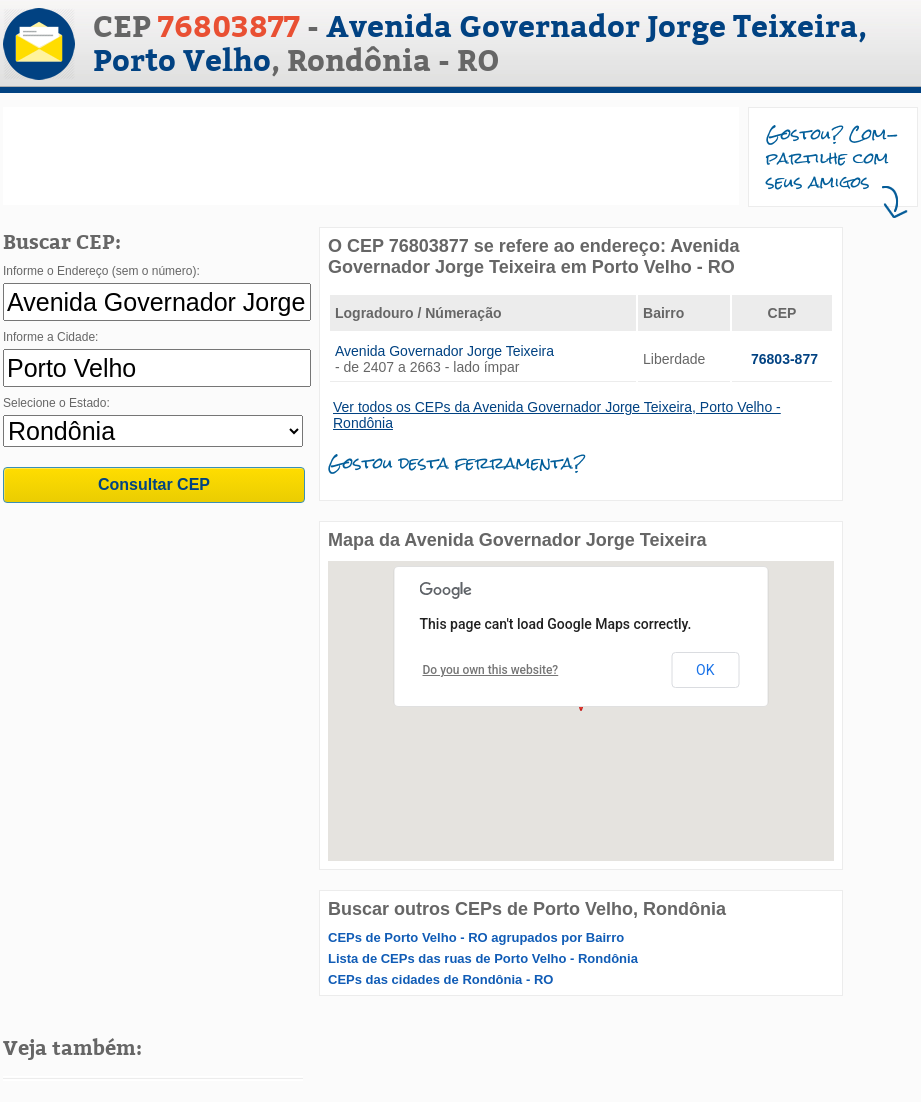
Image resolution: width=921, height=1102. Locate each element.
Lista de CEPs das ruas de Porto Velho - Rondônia (483, 958)
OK (705, 670)
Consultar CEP (154, 484)
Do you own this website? (491, 670)
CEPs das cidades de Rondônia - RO (440, 979)
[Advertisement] (371, 156)
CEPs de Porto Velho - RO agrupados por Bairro (476, 937)
